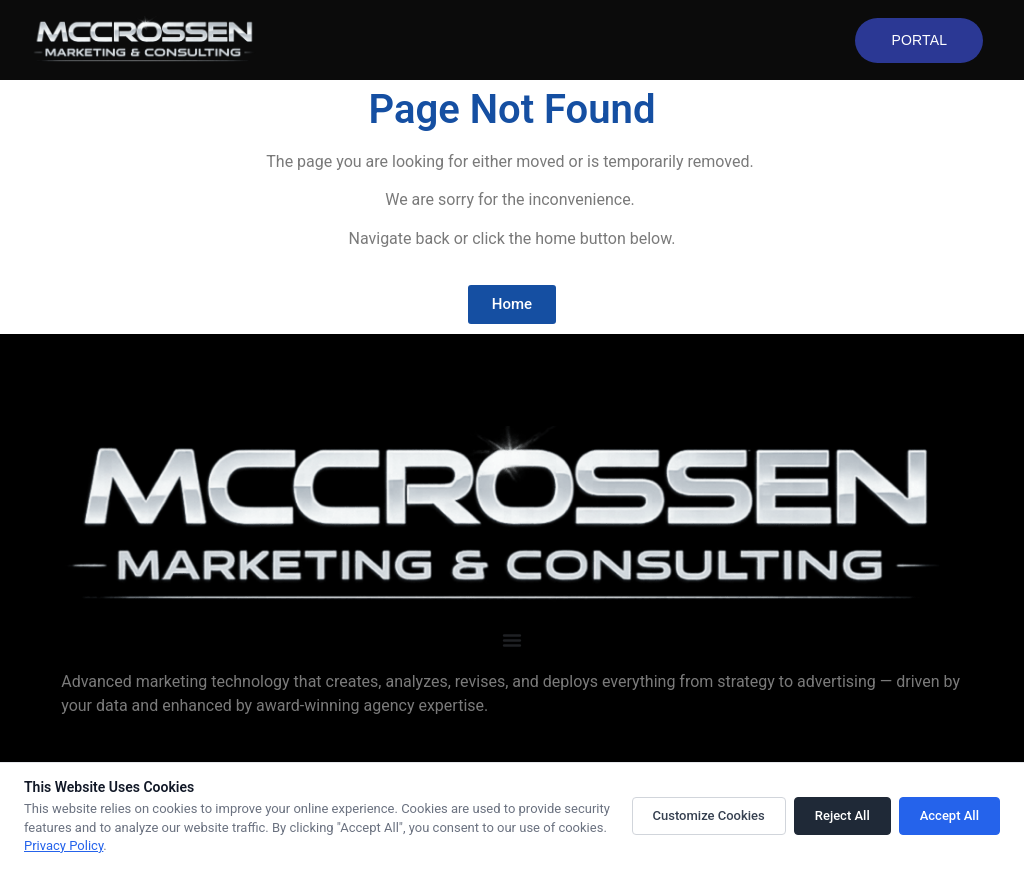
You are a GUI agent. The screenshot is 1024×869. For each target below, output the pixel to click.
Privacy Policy (63, 845)
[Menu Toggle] (512, 640)
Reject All (842, 815)
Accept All (949, 815)
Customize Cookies (709, 815)
